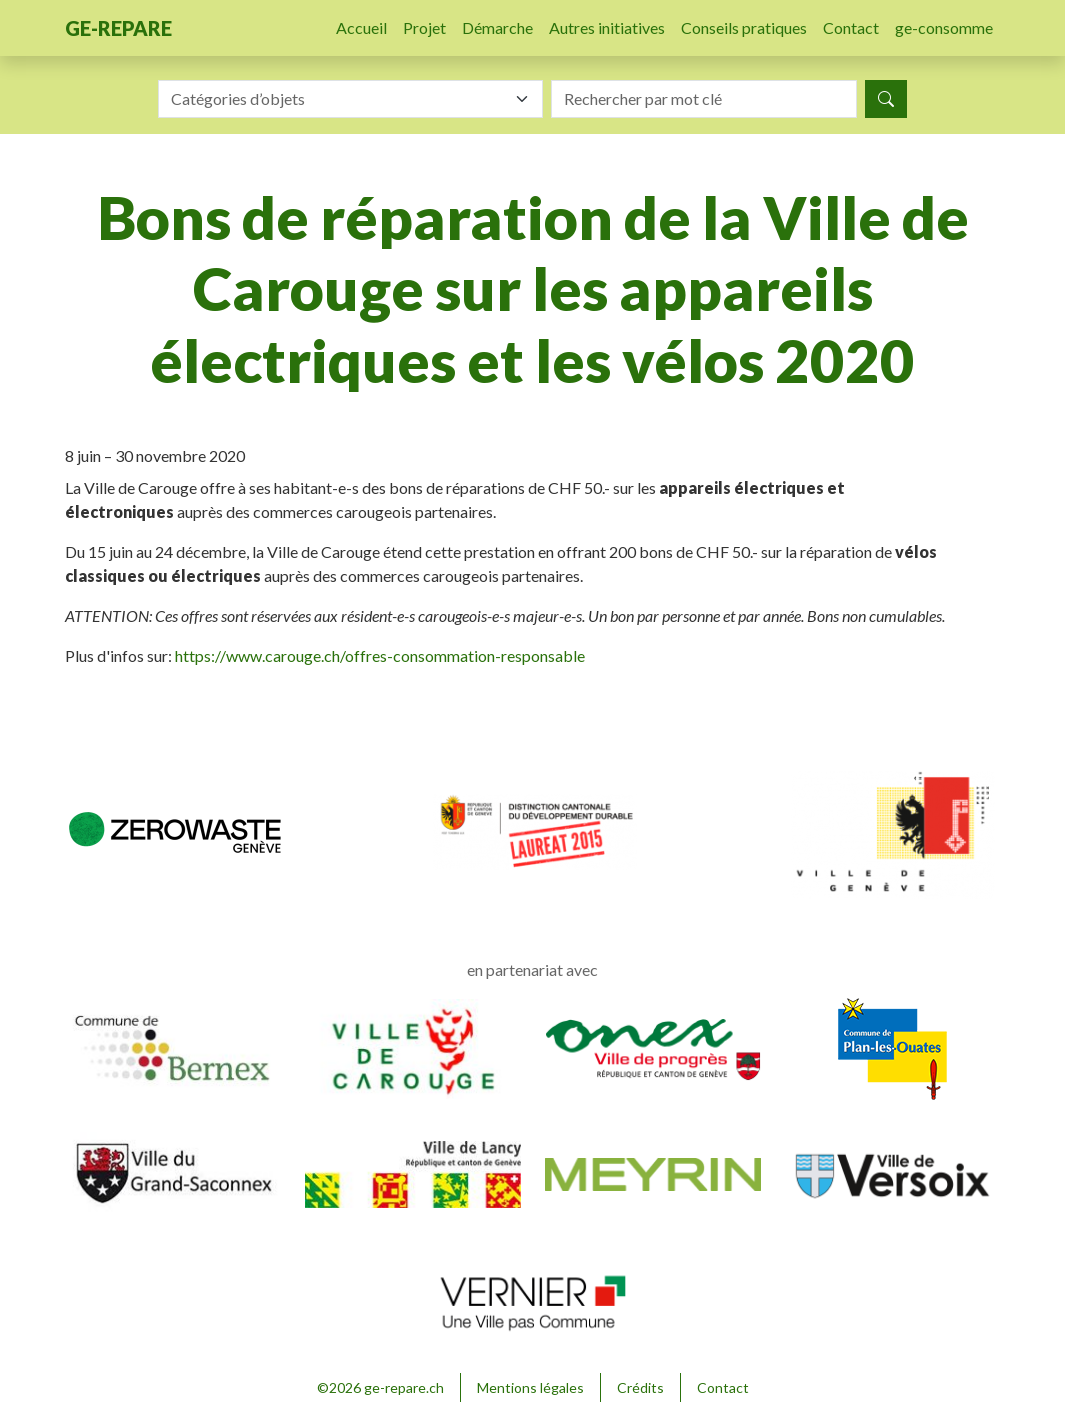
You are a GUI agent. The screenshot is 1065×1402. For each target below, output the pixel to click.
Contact (851, 27)
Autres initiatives (607, 27)
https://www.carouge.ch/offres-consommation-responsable (380, 655)
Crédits (640, 1387)
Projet (424, 27)
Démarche (497, 27)
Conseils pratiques (744, 27)
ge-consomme (944, 27)
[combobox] (350, 99)
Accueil (361, 27)
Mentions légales (530, 1387)
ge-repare (118, 28)
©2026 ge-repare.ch (380, 1387)
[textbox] (338, 99)
